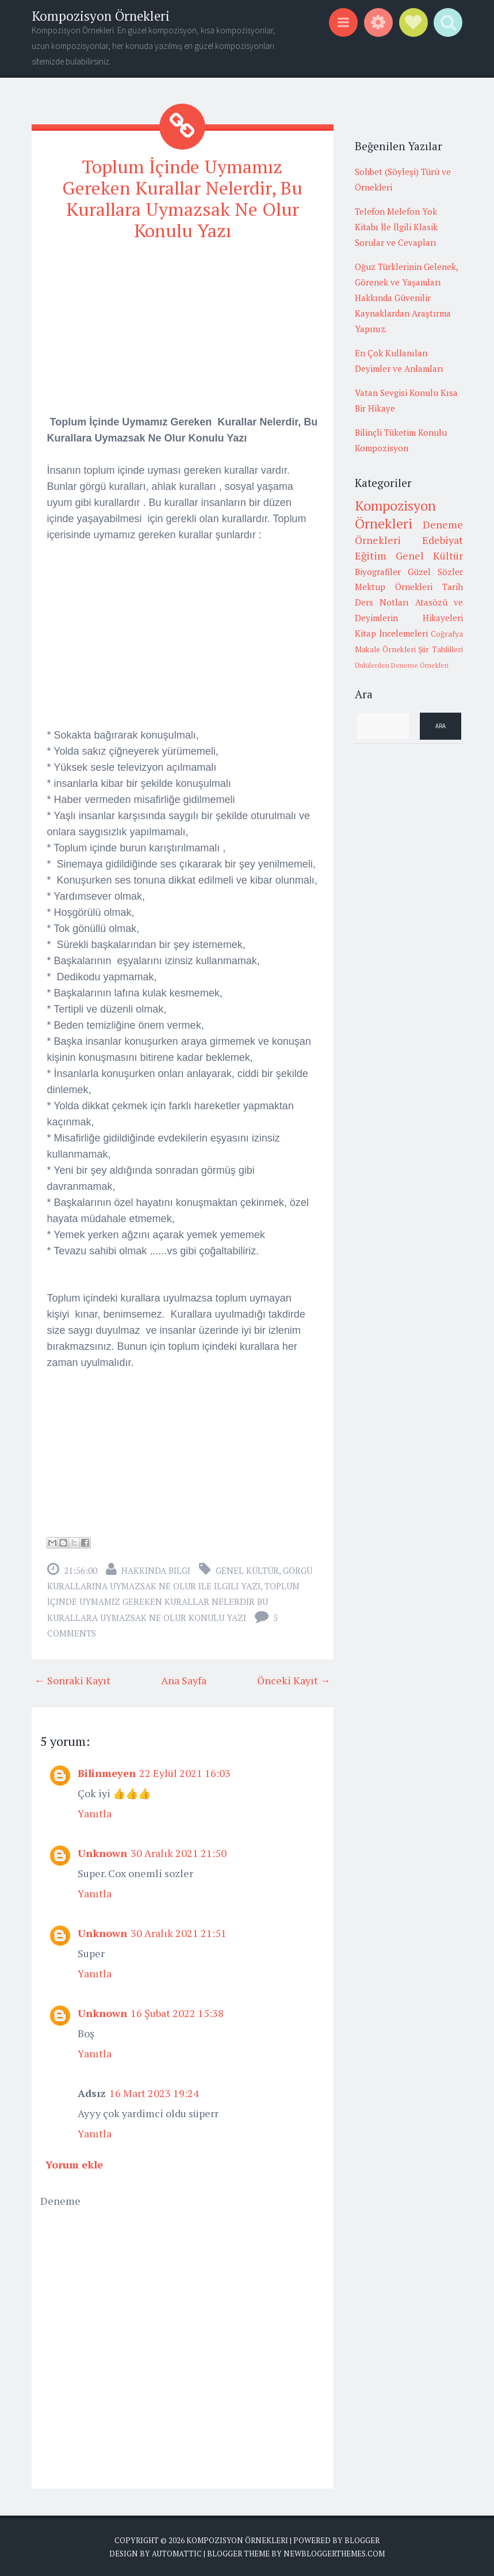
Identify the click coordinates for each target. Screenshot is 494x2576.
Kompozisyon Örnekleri (101, 16)
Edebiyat (442, 540)
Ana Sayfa (183, 1680)
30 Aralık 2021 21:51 (179, 1932)
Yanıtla (95, 1813)
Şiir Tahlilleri (440, 649)
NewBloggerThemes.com (334, 2553)
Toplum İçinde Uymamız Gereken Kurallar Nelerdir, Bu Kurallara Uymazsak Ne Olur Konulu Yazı (182, 198)
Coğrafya (447, 634)
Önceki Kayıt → (294, 1680)
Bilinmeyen (107, 1772)
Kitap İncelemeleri (391, 633)
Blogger (362, 2540)
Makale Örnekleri (385, 649)
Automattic (177, 2553)
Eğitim (370, 555)
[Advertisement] (182, 332)
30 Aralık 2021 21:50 (179, 1852)
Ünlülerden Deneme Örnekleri (402, 665)
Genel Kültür (247, 1570)
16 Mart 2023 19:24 (154, 2092)
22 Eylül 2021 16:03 (185, 1772)
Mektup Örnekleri (393, 586)
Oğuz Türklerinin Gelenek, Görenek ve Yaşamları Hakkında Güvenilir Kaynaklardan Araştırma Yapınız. (406, 297)
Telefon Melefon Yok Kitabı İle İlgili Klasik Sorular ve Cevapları (396, 227)
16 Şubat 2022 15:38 (177, 2012)
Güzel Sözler (435, 571)
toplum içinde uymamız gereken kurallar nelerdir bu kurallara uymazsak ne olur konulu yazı (173, 1601)
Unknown (102, 1852)
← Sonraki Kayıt (72, 1680)
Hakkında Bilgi (155, 1570)
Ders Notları (382, 602)
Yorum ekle (74, 2164)
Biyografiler (378, 571)
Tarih (452, 586)
